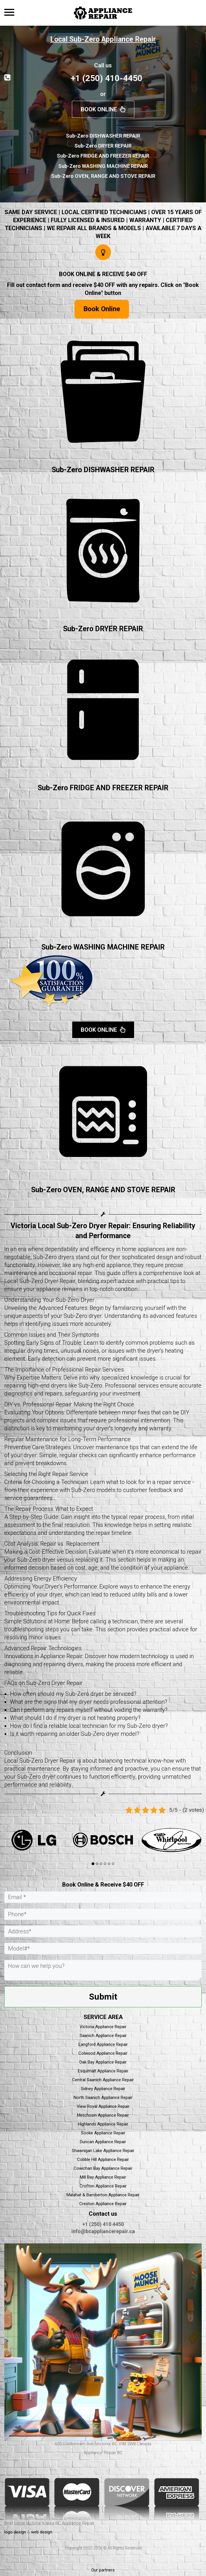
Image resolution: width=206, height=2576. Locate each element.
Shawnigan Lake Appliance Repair (103, 2150)
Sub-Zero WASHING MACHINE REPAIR (103, 947)
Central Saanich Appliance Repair (103, 2079)
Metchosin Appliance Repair (103, 2115)
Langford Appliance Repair (103, 2044)
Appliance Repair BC (103, 2452)
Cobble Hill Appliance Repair (103, 2159)
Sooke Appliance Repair (103, 2132)
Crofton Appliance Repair (103, 2186)
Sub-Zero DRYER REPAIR (103, 629)
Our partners (103, 2570)
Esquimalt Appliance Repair (103, 2071)
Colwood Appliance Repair (103, 2053)
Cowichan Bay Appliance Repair (103, 2168)
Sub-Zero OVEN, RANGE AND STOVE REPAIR (103, 1190)
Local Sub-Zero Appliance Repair (103, 39)
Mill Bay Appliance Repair (103, 2177)
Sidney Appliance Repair (103, 2088)
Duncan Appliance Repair (103, 2141)
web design (41, 2532)
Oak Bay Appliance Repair (103, 2062)
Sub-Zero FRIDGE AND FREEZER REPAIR (103, 788)
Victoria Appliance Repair (103, 2026)
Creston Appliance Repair (103, 2203)
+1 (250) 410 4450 (103, 2224)
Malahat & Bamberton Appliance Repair (103, 2194)
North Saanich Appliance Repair (103, 2097)
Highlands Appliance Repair (103, 2124)
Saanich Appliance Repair (103, 2035)
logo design (15, 2532)
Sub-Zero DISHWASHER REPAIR (103, 470)
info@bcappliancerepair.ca (103, 2231)
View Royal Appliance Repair (103, 2106)
